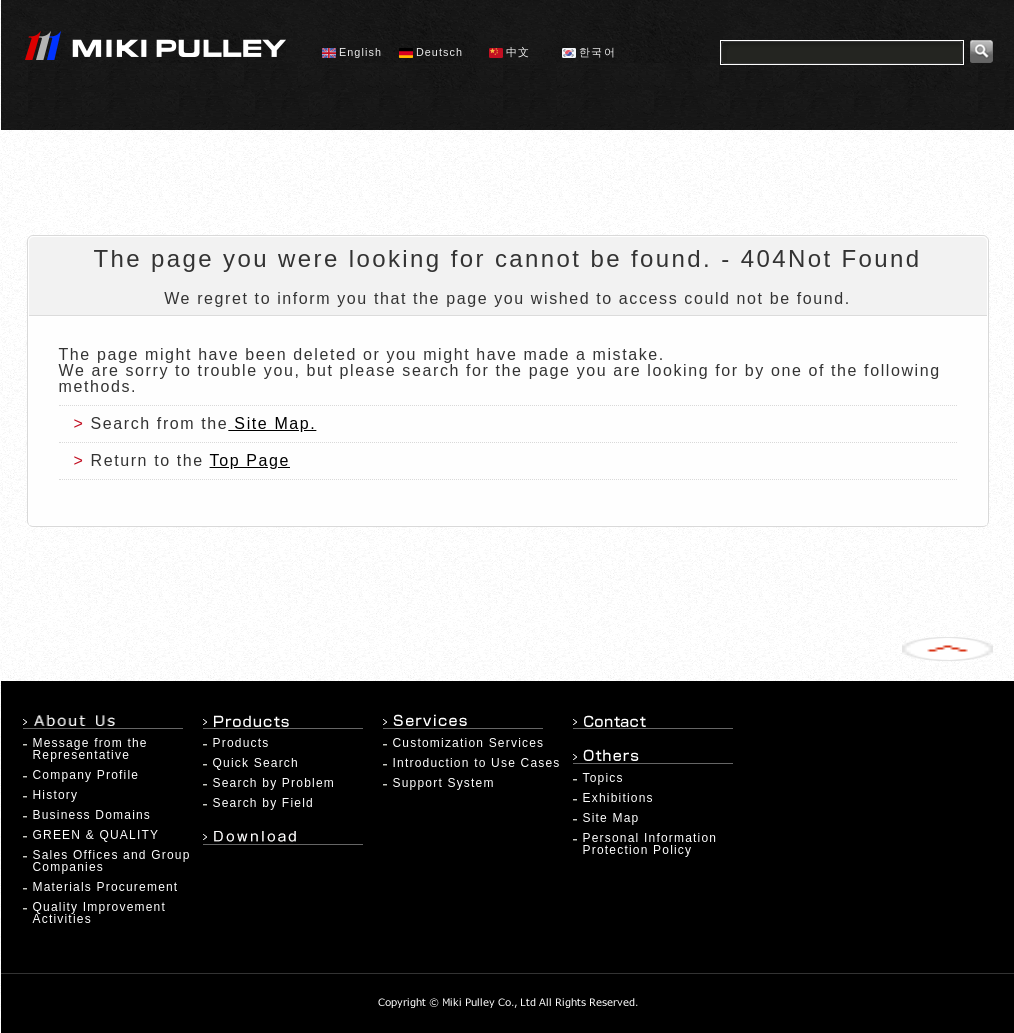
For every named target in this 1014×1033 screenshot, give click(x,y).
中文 (509, 52)
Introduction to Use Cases (477, 763)
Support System (444, 783)
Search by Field (263, 803)
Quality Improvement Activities (100, 913)
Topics (603, 778)
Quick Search (256, 763)
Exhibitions (618, 798)
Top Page (250, 460)
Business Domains (92, 815)
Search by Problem (274, 783)
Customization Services (469, 743)
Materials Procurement (106, 887)
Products (241, 743)
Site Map (611, 818)
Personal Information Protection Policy (650, 844)
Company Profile (86, 775)
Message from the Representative (90, 749)
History (56, 795)
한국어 (588, 52)
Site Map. (272, 423)
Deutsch (431, 52)
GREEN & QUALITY (96, 835)
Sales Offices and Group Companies (112, 861)
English (352, 52)
